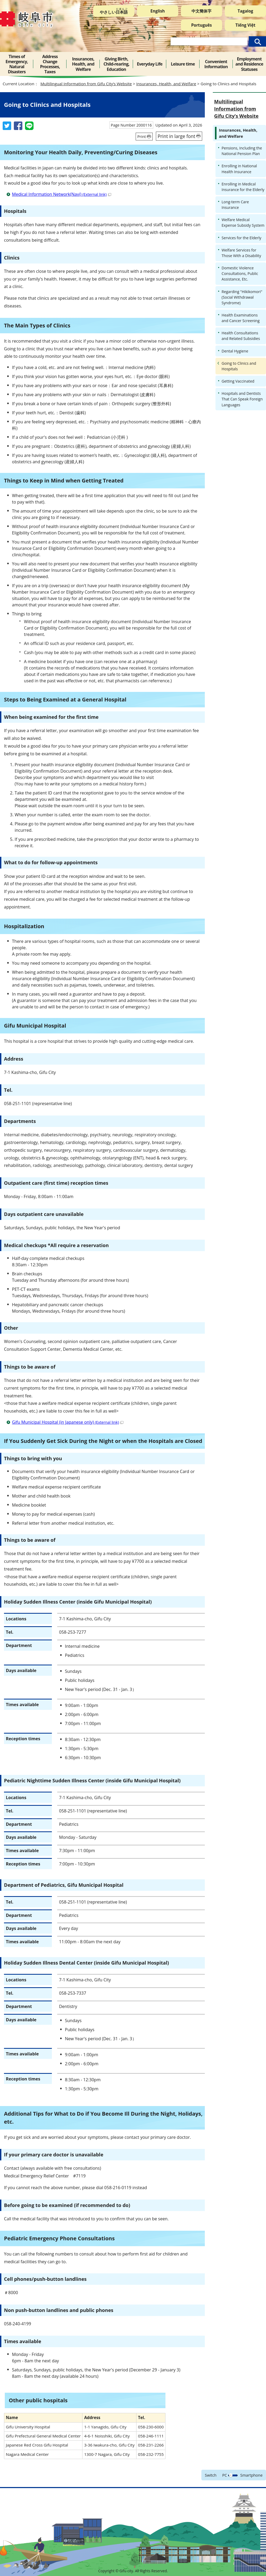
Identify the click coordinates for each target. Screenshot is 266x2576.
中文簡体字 (201, 11)
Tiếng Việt (245, 25)
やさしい (114, 11)
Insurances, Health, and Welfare (166, 83)
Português (201, 25)
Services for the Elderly (241, 237)
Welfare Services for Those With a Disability (241, 253)
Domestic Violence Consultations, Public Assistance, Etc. (240, 273)
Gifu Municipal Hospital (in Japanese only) (67, 1422)
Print (141, 136)
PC (224, 2475)
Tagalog (245, 11)
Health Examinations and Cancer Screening (241, 318)
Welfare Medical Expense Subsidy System (243, 222)
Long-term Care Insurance (235, 204)
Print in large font (176, 136)
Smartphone (251, 2475)
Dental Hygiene (235, 351)
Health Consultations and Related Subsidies (241, 335)
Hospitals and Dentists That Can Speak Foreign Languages (242, 399)
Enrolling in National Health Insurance (239, 168)
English (158, 11)
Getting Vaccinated (238, 381)
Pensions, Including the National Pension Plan (242, 150)
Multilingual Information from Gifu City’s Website (86, 83)
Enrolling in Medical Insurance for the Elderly (243, 186)
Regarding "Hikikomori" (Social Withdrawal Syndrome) (242, 297)
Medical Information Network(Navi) (61, 194)
